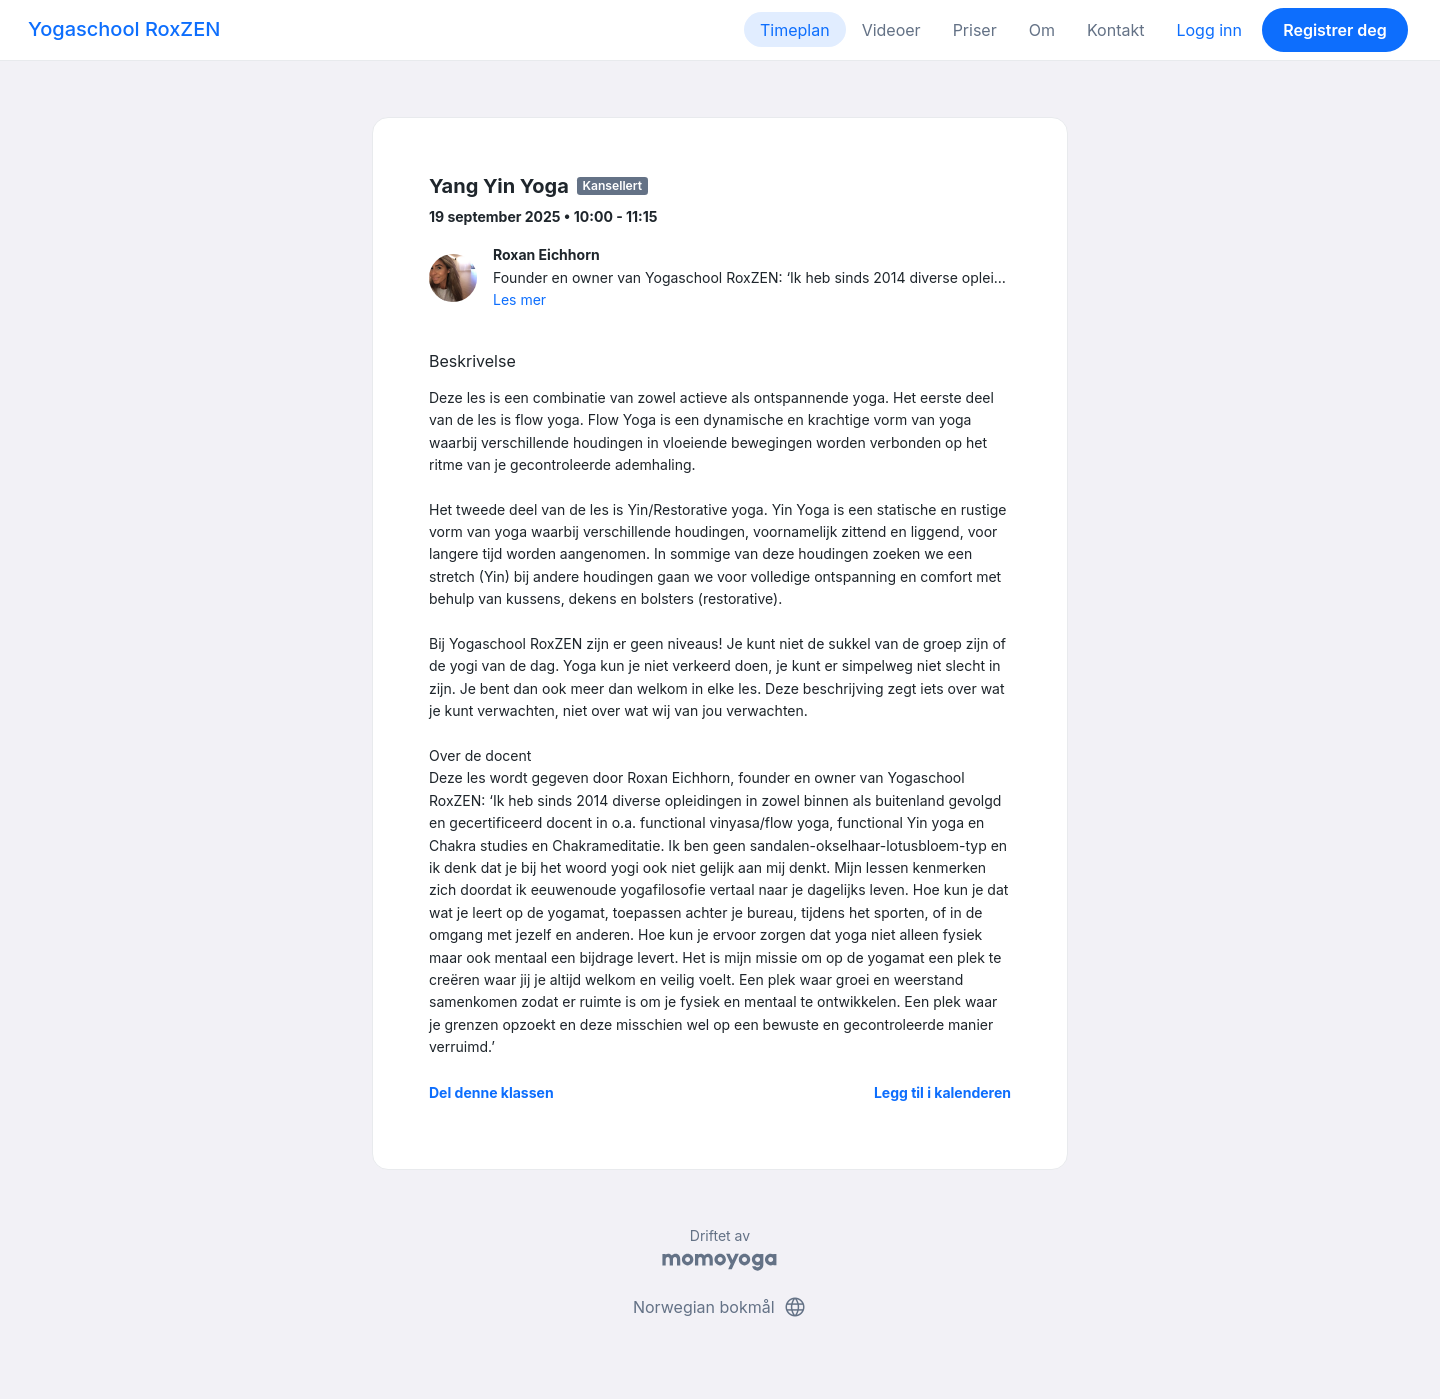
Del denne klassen (491, 1092)
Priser (975, 30)
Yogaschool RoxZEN (124, 29)
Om (1042, 30)
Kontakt (1115, 30)
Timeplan (795, 30)
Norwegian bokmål (720, 1307)
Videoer (891, 30)
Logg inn (1209, 30)
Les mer (519, 299)
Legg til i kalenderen (942, 1092)
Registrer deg (1335, 30)
